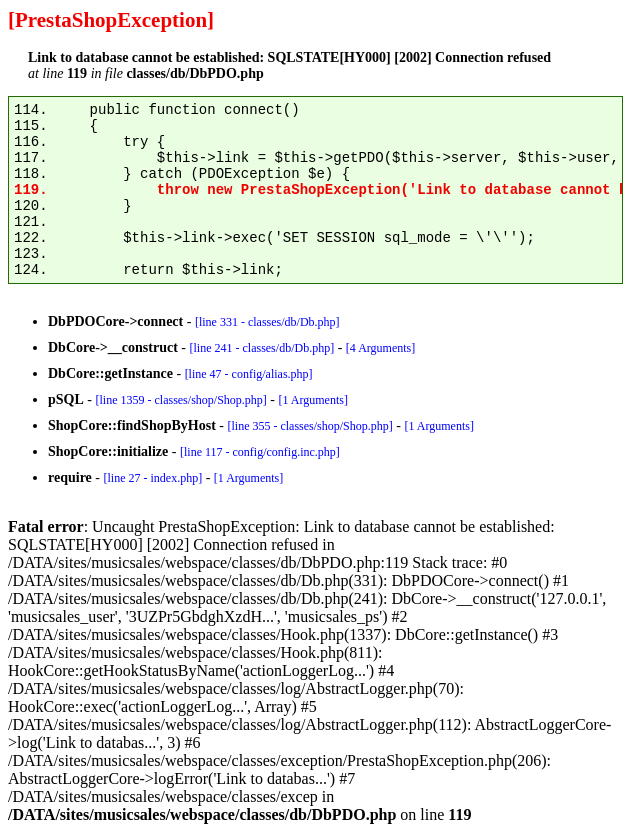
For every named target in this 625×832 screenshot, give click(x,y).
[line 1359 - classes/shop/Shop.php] (180, 400)
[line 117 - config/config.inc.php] (260, 452)
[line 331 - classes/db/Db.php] (267, 322)
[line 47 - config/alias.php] (249, 374)
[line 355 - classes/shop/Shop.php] (309, 426)
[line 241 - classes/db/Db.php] (261, 348)
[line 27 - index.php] (152, 478)
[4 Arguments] (380, 348)
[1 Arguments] (312, 400)
